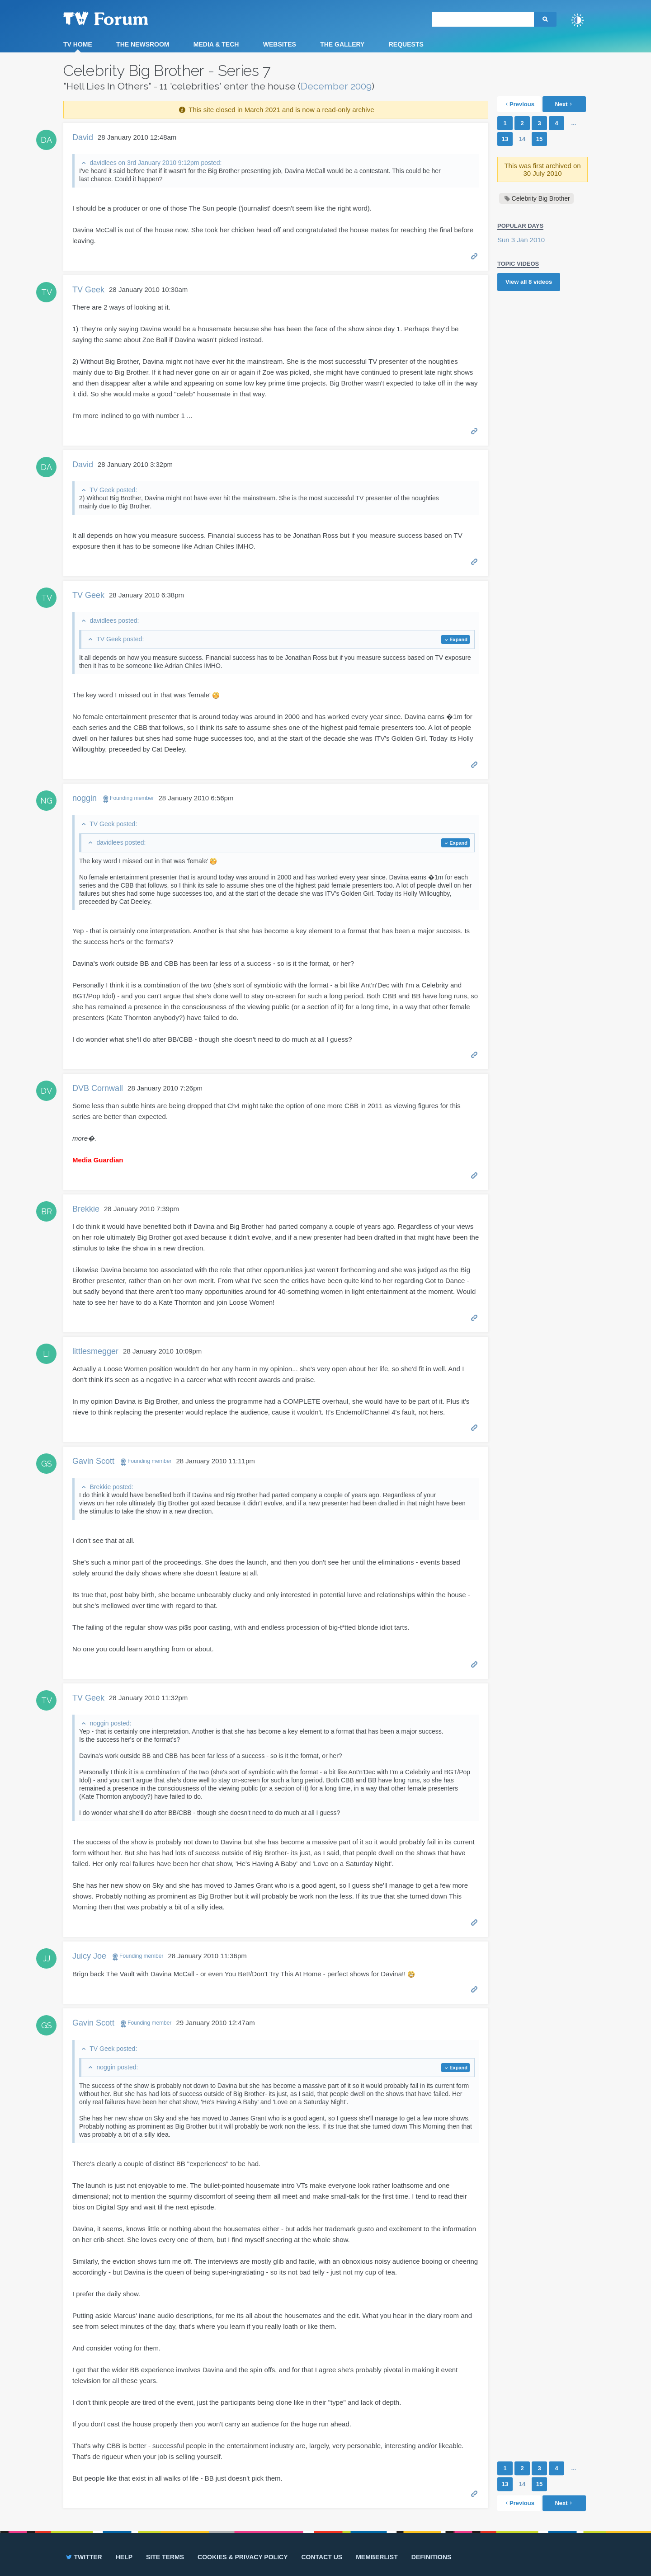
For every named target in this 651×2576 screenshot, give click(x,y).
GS (46, 1463)
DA (46, 140)
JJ (46, 1958)
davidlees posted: (114, 620)
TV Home (77, 44)
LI (46, 1354)
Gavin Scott (93, 1461)
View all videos (528, 281)
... (573, 123)
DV (46, 1090)
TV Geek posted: (113, 490)
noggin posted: (110, 1723)
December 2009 (336, 86)
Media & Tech (216, 44)
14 (522, 139)
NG (46, 800)
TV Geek (88, 289)
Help (124, 2557)
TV (46, 292)
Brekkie (85, 1208)
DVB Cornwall (97, 1088)
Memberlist (377, 2557)
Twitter (83, 2557)
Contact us (321, 2557)
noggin (84, 798)
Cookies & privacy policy (243, 2557)
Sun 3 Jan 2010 (521, 240)
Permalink (474, 255)
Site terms (165, 2557)
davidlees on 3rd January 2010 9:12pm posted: (156, 162)
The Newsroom (142, 44)
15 (539, 139)
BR (46, 1211)
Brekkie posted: (111, 1486)
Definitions (431, 2557)
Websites (279, 44)
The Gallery (342, 44)
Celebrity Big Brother (541, 198)
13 (505, 139)
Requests (406, 44)
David (82, 137)
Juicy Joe (89, 1955)
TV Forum (119, 18)
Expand (458, 639)
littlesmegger (95, 1351)
